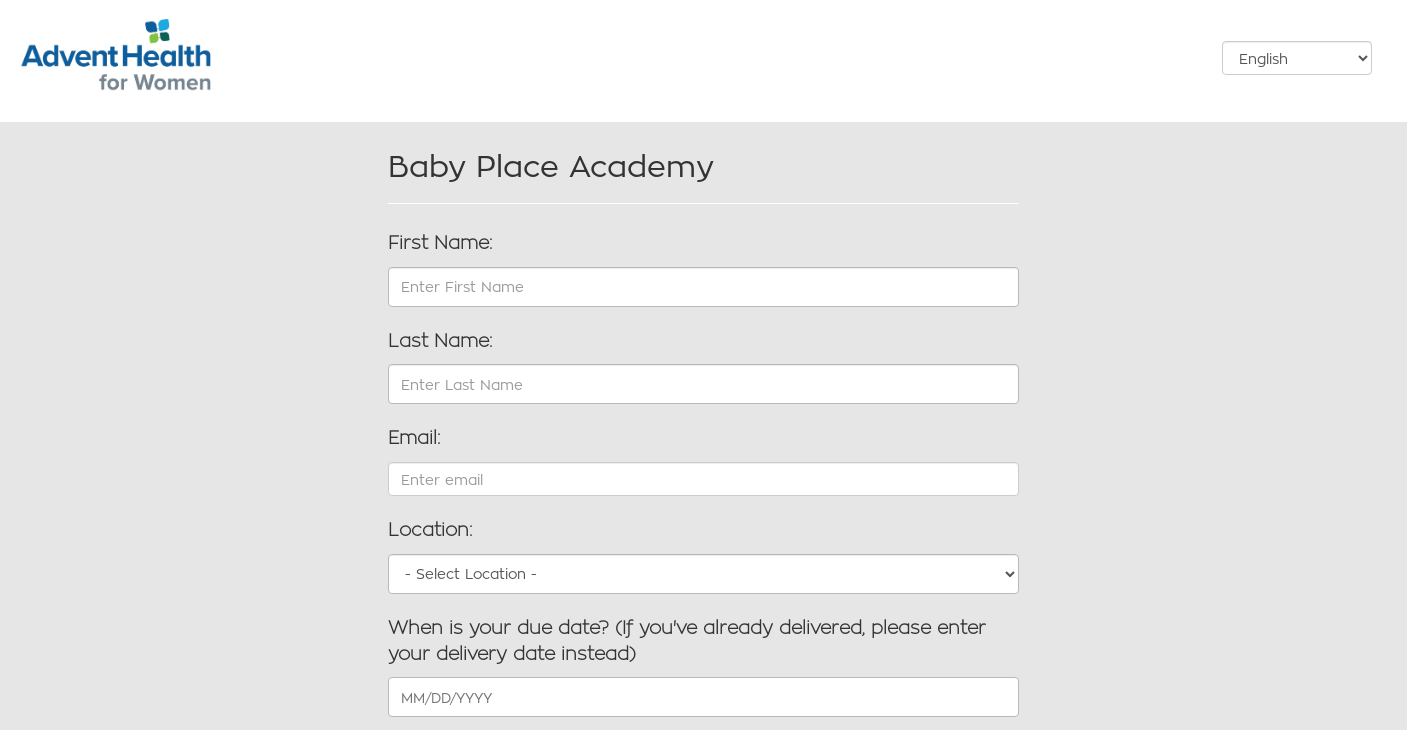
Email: (414, 438)
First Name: (440, 243)
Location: (430, 530)
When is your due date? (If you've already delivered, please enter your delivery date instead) (687, 641)
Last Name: (440, 341)
